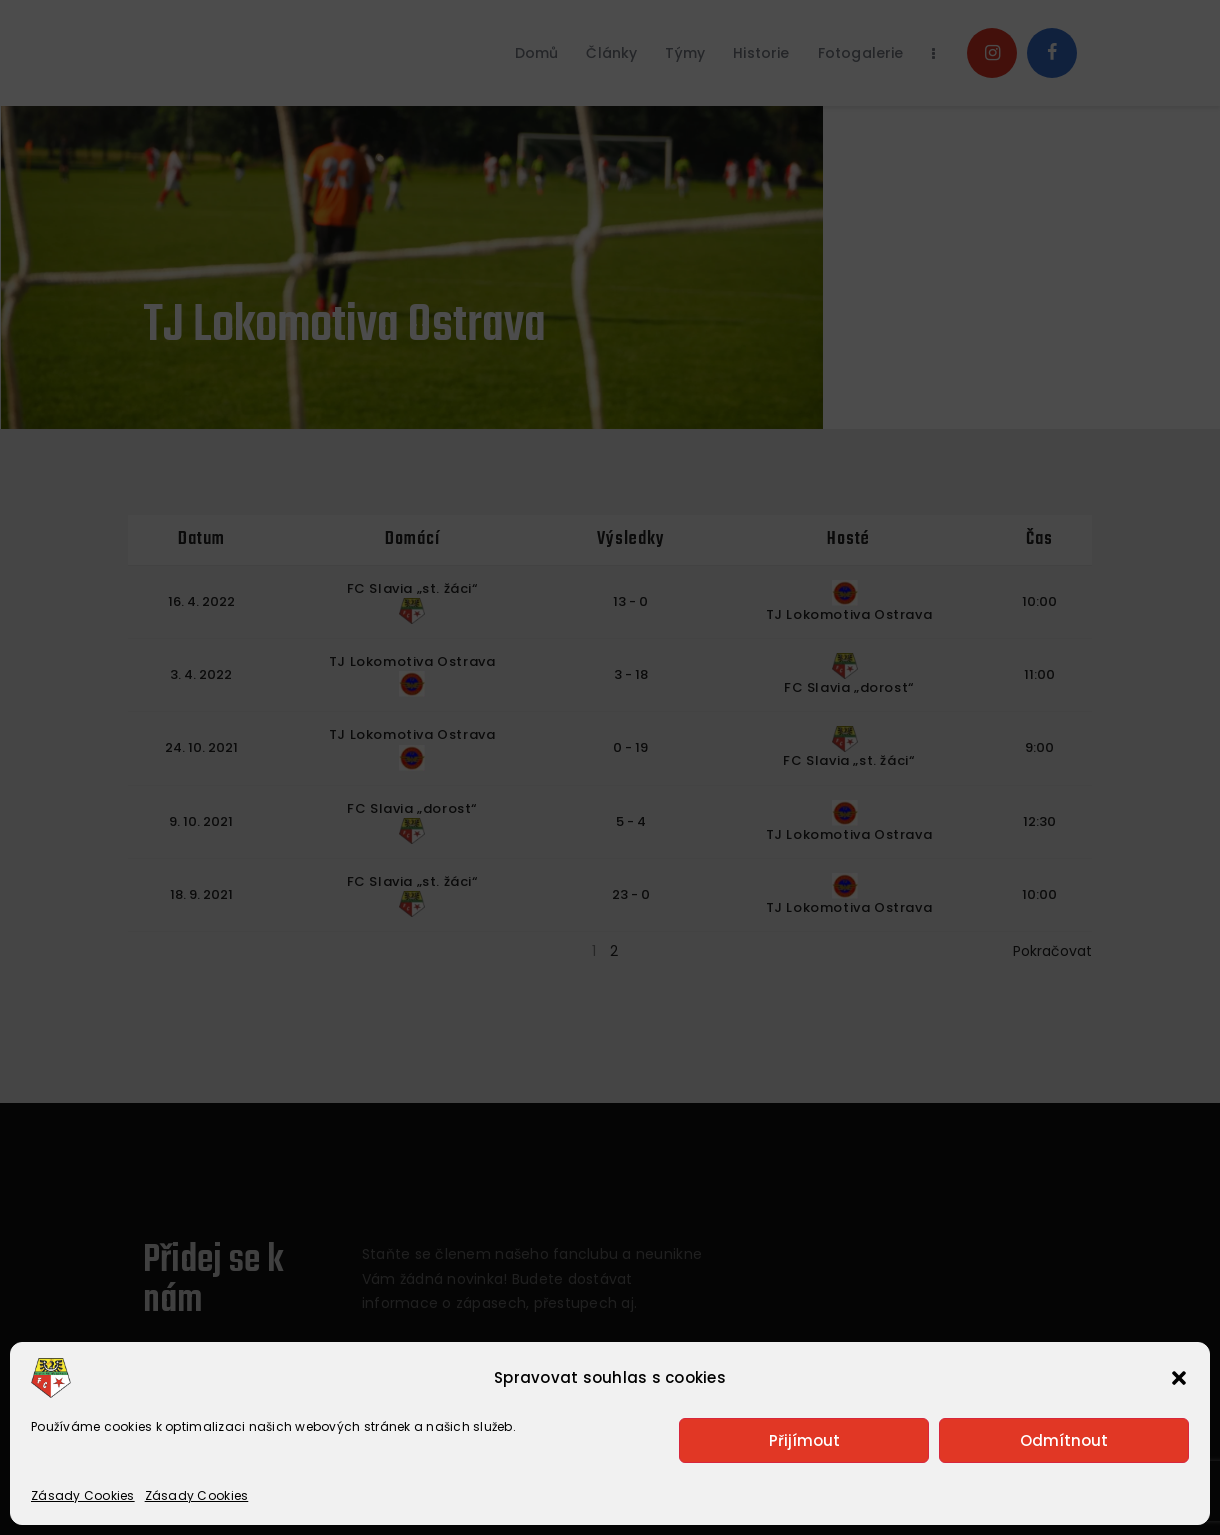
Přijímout (804, 1440)
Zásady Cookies (83, 1495)
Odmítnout (1064, 1440)
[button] (1179, 1378)
